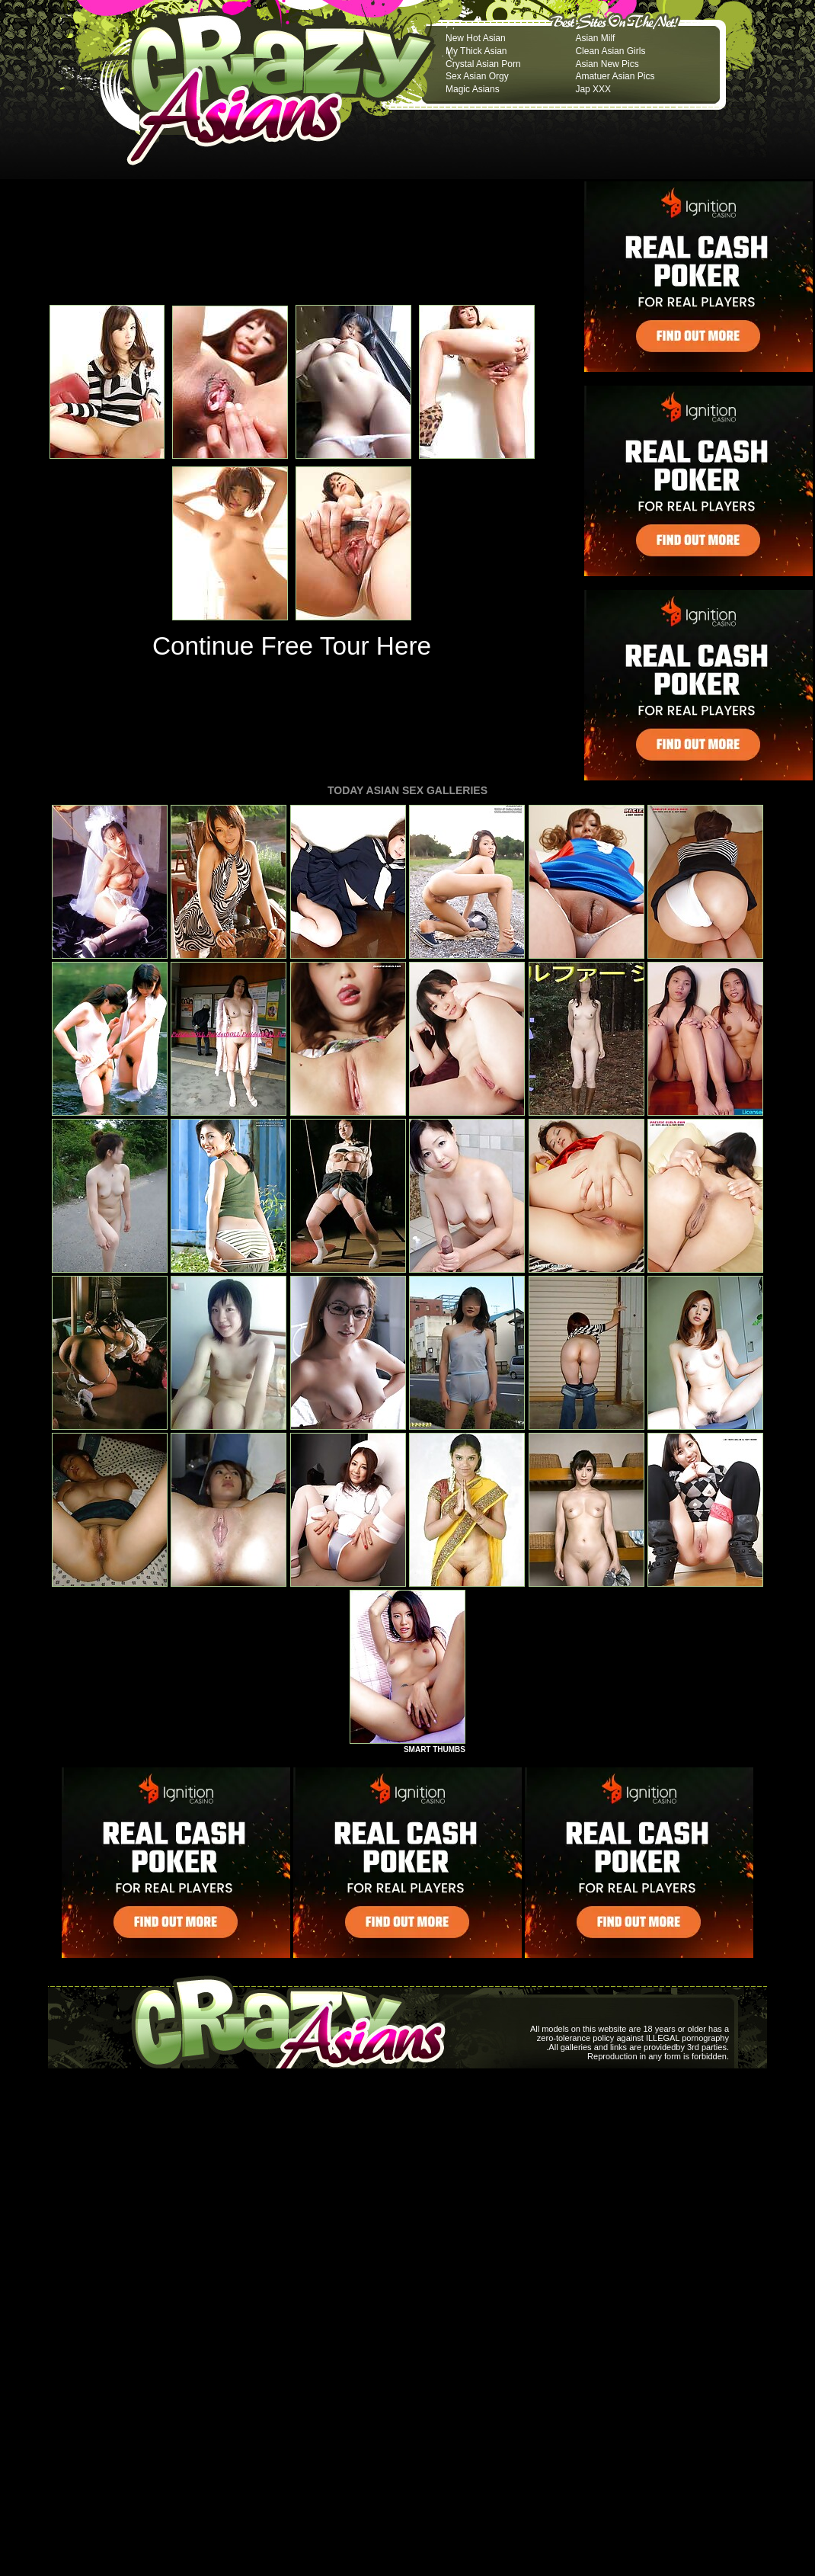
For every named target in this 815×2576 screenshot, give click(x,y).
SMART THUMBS (434, 1749)
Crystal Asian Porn (483, 64)
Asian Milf (595, 38)
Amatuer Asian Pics (614, 76)
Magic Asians (473, 89)
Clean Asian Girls (610, 51)
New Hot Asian (476, 38)
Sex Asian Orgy (477, 76)
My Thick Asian (476, 51)
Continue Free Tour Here (291, 646)
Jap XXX (593, 89)
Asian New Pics (606, 64)
